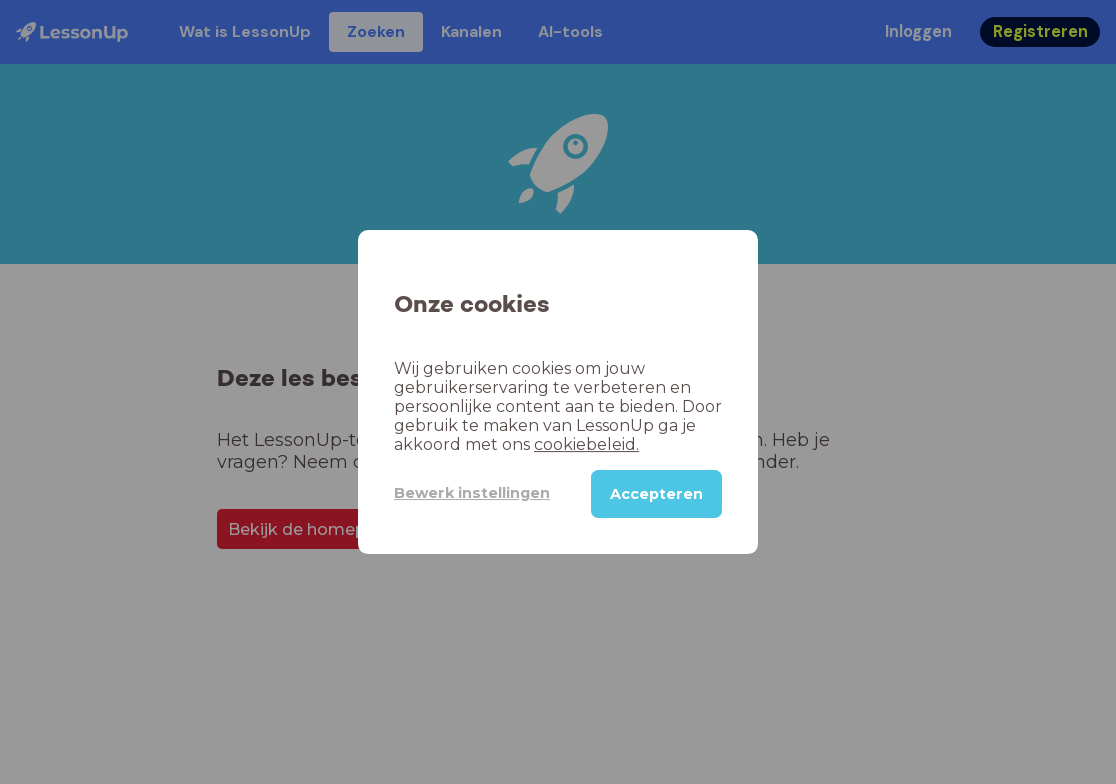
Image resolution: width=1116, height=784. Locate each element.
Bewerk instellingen (472, 493)
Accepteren (656, 494)
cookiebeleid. (586, 444)
